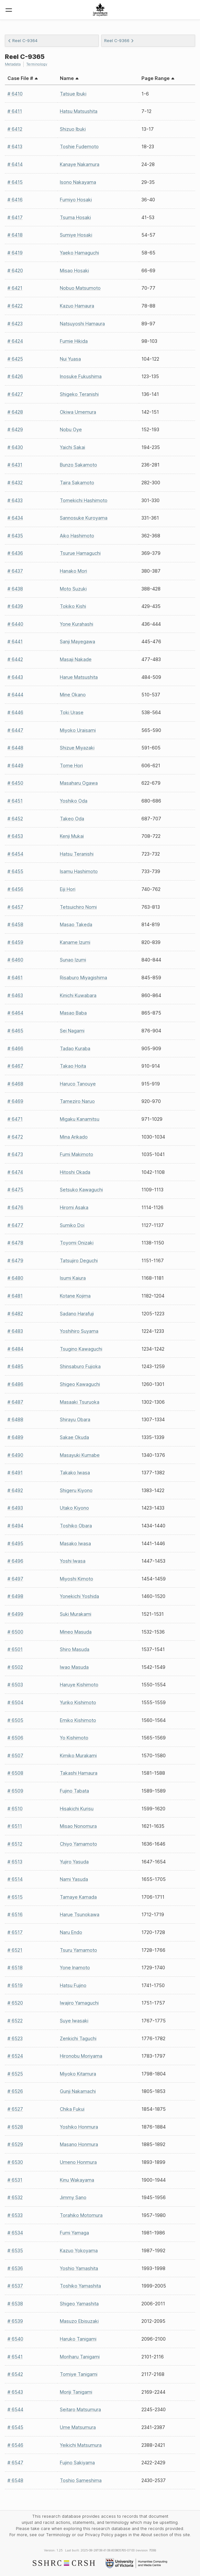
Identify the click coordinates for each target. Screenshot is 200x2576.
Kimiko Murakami (78, 1755)
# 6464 (15, 1013)
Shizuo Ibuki (73, 129)
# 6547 (15, 2462)
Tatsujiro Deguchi (79, 1260)
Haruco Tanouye (78, 1083)
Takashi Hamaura (78, 1773)
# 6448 (15, 747)
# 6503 (15, 1684)
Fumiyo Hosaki (76, 199)
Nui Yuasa (70, 359)
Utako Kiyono (74, 1508)
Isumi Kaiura (73, 1278)
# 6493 (15, 1508)
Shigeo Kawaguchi (80, 1384)
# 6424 (15, 341)
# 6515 (15, 1897)
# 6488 (15, 1419)
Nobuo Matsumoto (80, 288)
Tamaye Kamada (78, 1897)
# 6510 (15, 1808)
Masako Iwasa (75, 1543)
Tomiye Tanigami (78, 2374)
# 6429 (15, 429)
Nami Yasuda (74, 1879)
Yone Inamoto (75, 1967)
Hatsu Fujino (73, 1985)
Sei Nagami (72, 1030)
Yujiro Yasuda (74, 1861)
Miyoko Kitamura (78, 2073)
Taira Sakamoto (77, 482)
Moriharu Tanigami (80, 2356)
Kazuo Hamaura (77, 306)
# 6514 (15, 1879)
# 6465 (15, 1030)
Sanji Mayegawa (77, 641)
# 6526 (15, 2091)
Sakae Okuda (74, 1437)
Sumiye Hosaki (76, 235)
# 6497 (15, 1578)
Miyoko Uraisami (78, 730)
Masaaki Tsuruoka (79, 1402)
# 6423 (15, 323)
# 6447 (15, 730)
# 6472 (15, 1137)
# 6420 (15, 270)
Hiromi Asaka (74, 1207)
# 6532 (15, 2197)
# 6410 (15, 93)
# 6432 (15, 482)
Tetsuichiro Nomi (78, 907)
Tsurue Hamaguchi (80, 553)
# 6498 (15, 1596)
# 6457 (15, 907)
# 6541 (15, 2356)
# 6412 (14, 129)
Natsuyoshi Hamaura (82, 323)
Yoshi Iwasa (72, 1561)
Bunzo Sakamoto (78, 464)
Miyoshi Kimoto (76, 1578)
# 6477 (15, 1225)
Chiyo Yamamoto (78, 1844)
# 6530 (15, 2162)
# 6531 (14, 2180)
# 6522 (15, 2020)
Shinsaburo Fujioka (80, 1366)
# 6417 (15, 217)
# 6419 (15, 252)
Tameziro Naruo (77, 1101)
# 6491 (15, 1472)
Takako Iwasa (75, 1472)
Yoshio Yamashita (79, 2268)
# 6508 (15, 1773)
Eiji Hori (67, 889)
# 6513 (14, 1861)
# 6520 (15, 2003)
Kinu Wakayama (77, 2180)
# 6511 (14, 1826)
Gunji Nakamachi (78, 2091)
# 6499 (15, 1614)
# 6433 (15, 500)
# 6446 (15, 712)
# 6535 (15, 2250)
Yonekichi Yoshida (79, 1596)
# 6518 (15, 1967)
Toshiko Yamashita (80, 2286)
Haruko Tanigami (78, 2339)
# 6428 (15, 412)
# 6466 (15, 1048)
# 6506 (15, 1737)
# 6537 (15, 2286)
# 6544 (15, 2409)
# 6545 (15, 2427)
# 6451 (15, 801)
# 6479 (15, 1260)
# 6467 (15, 1066)
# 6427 (15, 394)
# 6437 (15, 571)
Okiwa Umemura (78, 412)
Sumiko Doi (72, 1225)
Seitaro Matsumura (80, 2409)
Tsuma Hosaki (75, 217)
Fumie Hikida (74, 341)
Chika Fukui (72, 2109)
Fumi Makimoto (76, 1154)
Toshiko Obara (76, 1525)
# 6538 (15, 2303)
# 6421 (14, 288)
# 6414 (15, 164)
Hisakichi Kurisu (77, 1808)
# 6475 (15, 1189)
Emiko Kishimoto (78, 1720)
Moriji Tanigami (76, 2392)
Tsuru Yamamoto (78, 1950)
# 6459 (15, 942)
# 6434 (15, 518)
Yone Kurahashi (76, 624)
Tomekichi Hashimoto (83, 500)
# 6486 (15, 1384)
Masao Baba (73, 1013)
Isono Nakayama (78, 182)
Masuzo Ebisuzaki (79, 2321)
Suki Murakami (75, 1614)
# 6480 (15, 1278)
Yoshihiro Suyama (79, 1331)
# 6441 (15, 641)
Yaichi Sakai (72, 447)
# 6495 (15, 1543)
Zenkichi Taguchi (78, 2038)
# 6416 (15, 199)
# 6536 (15, 2268)
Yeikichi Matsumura (81, 2445)
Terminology (36, 64)
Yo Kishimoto (74, 1737)
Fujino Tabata (74, 1791)
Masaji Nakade (76, 659)
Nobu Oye (71, 429)
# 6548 (15, 2480)
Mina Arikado (74, 1137)
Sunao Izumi (73, 959)
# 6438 (15, 588)
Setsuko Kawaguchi (81, 1189)
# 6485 (15, 1366)
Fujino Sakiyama (77, 2462)
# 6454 (15, 854)
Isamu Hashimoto (79, 871)
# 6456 (15, 889)
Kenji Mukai (72, 836)
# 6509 (15, 1791)
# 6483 (15, 1331)
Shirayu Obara (75, 1419)
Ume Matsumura (78, 2427)
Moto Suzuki (73, 588)
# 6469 (15, 1101)
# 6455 (15, 871)
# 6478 (15, 1242)
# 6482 (15, 1313)
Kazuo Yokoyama (79, 2250)
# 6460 (15, 959)
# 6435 (15, 535)
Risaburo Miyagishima (83, 977)
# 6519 (15, 1985)
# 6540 (15, 2339)
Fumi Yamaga (74, 2232)
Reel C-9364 (23, 40)
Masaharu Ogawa (79, 783)
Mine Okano (73, 694)
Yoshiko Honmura (79, 2127)
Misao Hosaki (74, 270)
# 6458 (15, 924)
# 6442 (15, 659)
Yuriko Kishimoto (78, 1702)
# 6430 (15, 447)
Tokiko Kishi (73, 606)
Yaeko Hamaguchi (79, 252)
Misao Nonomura (78, 1826)
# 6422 (15, 306)
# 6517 (15, 1932)
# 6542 (15, 2374)
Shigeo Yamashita (79, 2303)
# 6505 (15, 1720)
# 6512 (14, 1844)
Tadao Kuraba (75, 1048)
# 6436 (15, 553)
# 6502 (15, 1667)
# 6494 (15, 1525)
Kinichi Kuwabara (78, 995)
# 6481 (15, 1296)
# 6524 (15, 2056)
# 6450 (15, 783)
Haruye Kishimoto (79, 1684)
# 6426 (15, 376)
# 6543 (15, 2392)
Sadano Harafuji (77, 1313)
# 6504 (15, 1702)
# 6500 (15, 1632)
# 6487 (15, 1402)
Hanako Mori (73, 571)
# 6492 (15, 1490)
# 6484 (15, 1349)
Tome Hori (71, 765)
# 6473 (15, 1154)
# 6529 (15, 2144)
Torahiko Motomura (81, 2215)
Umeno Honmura (78, 2162)
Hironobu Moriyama (81, 2056)
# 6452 (15, 818)
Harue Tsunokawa (79, 1914)
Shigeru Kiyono (76, 1490)
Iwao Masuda (74, 1667)
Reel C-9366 (119, 40)
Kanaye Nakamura (79, 164)
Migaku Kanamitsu (79, 1119)
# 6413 (14, 146)
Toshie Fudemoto (79, 146)
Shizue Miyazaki (77, 747)
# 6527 (15, 2109)
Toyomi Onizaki (77, 1242)
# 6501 (15, 1649)
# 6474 (15, 1172)
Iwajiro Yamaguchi (79, 2003)
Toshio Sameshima (81, 2480)
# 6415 (15, 182)
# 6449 (15, 765)
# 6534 (15, 2232)
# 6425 (15, 359)
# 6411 (14, 111)
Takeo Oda (72, 818)
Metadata (13, 64)
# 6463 (15, 995)
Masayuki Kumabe (80, 1455)
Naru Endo (71, 1932)
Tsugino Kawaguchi (81, 1349)
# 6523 (15, 2038)
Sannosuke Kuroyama (83, 518)
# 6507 (15, 1755)
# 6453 (15, 836)
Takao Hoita (73, 1066)
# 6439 (15, 606)
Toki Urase (71, 712)
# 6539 (15, 2321)
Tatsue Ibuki (73, 93)
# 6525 (15, 2073)
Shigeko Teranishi (79, 394)
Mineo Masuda (76, 1632)
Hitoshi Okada (75, 1172)
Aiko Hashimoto (77, 535)
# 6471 (15, 1119)
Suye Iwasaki (74, 2020)
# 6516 (15, 1914)
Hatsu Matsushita (78, 111)
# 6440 (15, 624)
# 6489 (15, 1437)
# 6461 (15, 977)
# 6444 (15, 694)
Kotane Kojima (75, 1296)
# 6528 (15, 2127)
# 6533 (15, 2215)
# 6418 (15, 235)
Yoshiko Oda (73, 801)
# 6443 (15, 677)
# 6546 (15, 2445)
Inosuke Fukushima (81, 376)
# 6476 (15, 1207)
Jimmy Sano (73, 2197)
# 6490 (15, 1455)
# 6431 (14, 464)
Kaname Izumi (75, 942)
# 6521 (14, 1950)
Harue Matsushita (79, 677)
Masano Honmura (79, 2144)
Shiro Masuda (74, 1649)
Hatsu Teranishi (77, 854)
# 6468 (15, 1083)
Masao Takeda (76, 924)
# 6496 (15, 1561)
